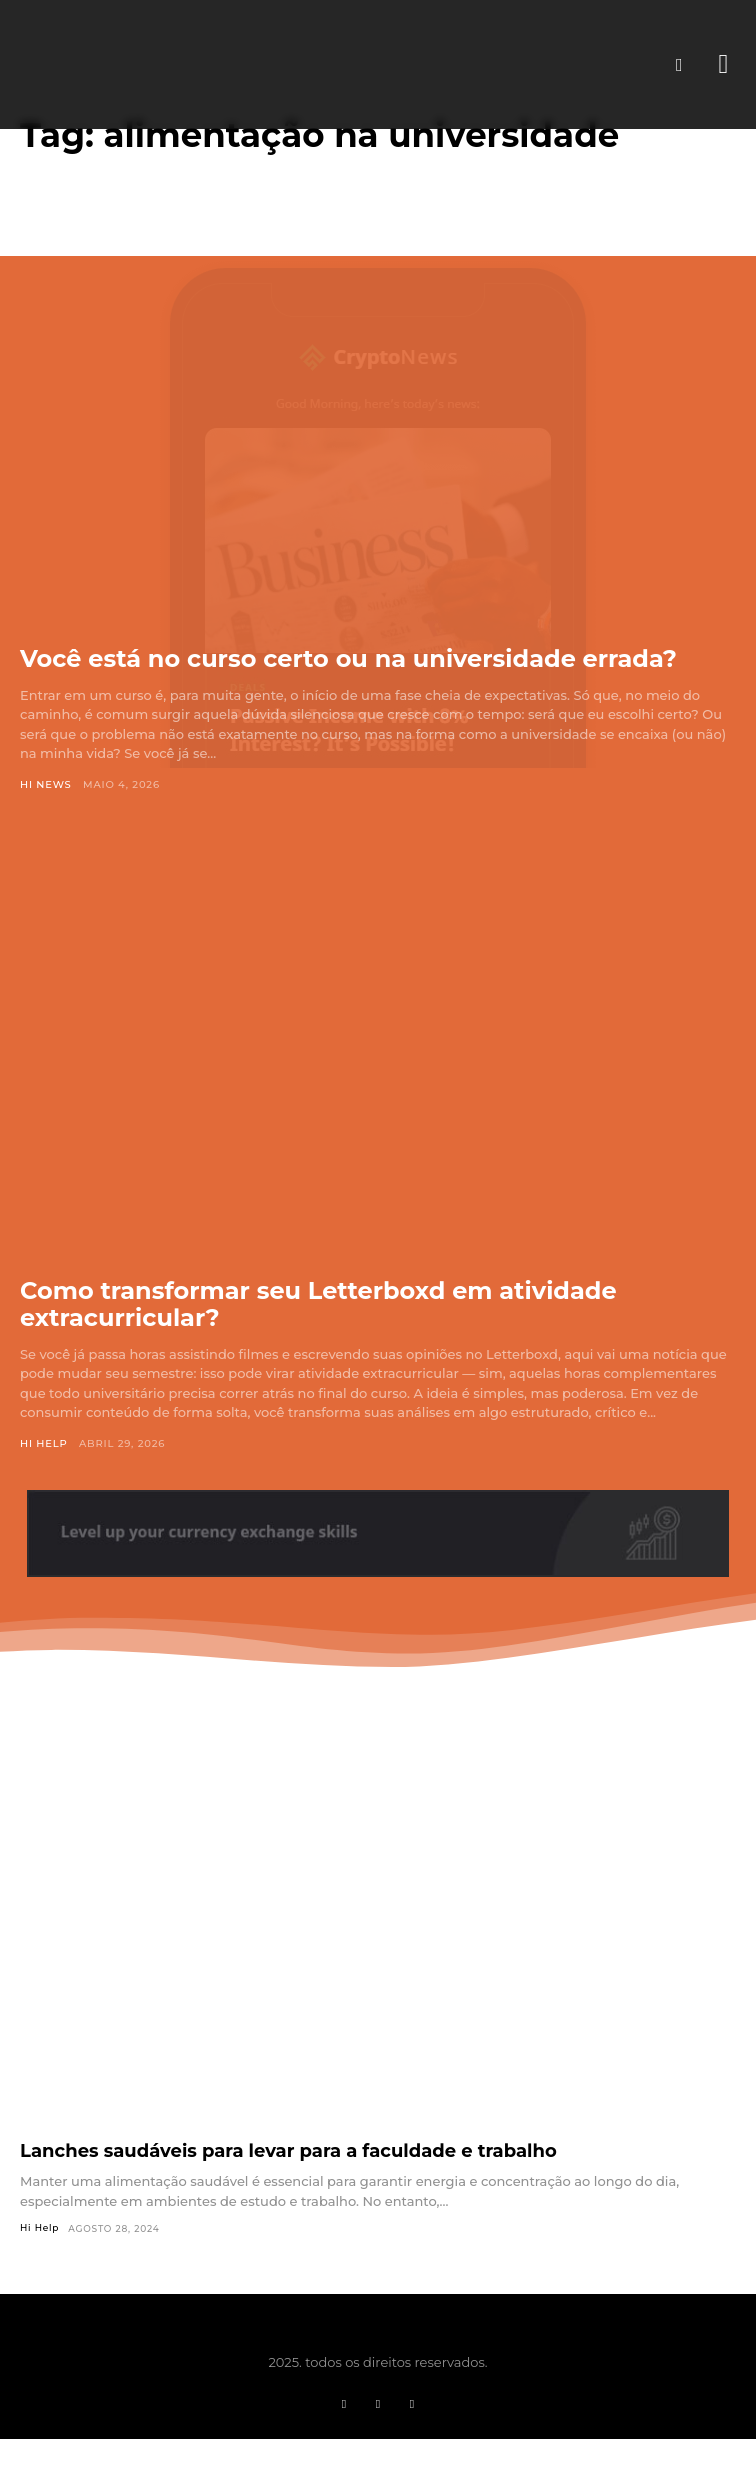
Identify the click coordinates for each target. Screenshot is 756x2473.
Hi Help (44, 1443)
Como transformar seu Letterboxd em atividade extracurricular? (318, 1304)
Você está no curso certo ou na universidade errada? (348, 658)
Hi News (46, 784)
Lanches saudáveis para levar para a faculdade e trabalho (288, 2151)
